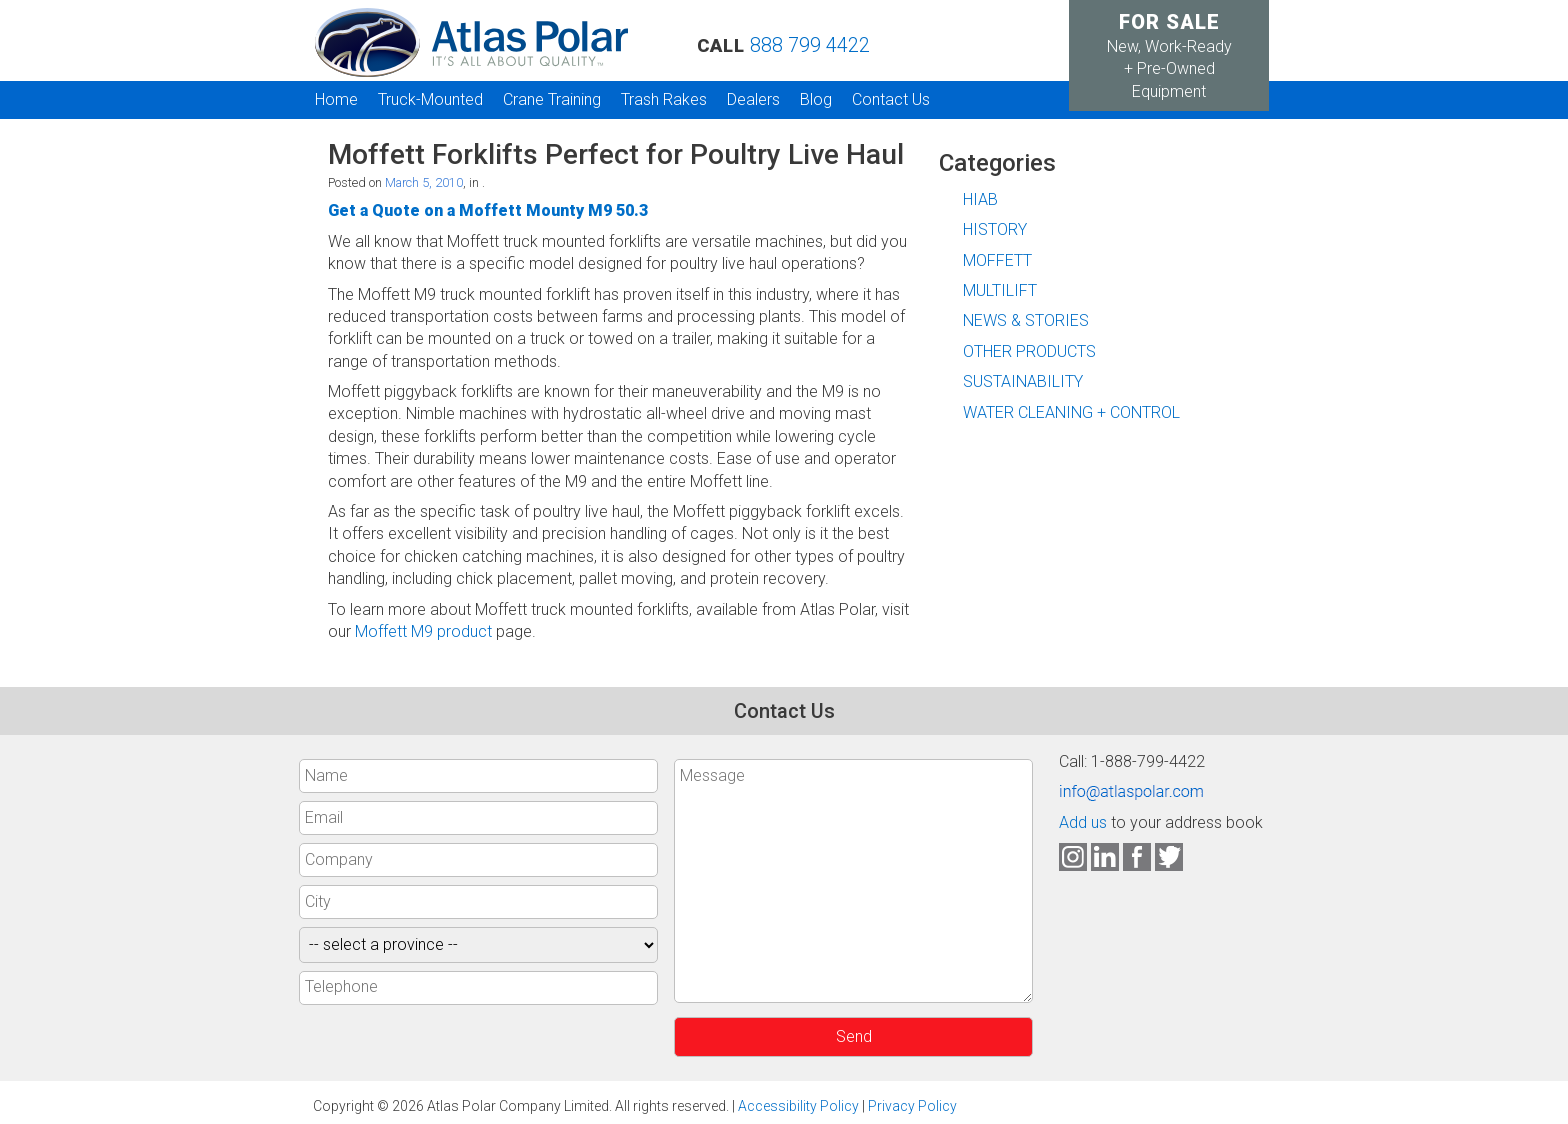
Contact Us (891, 99)
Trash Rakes (664, 99)
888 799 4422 (810, 45)
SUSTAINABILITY (1023, 381)
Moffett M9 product (423, 631)
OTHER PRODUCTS (1029, 351)
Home (336, 99)
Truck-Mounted (430, 99)
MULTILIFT (1000, 290)
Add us (1083, 822)
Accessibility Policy (798, 1106)
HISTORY (995, 229)
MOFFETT (997, 260)
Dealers (753, 99)
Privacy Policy (912, 1106)
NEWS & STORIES (1026, 320)
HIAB (980, 199)
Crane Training (552, 99)
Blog (816, 99)
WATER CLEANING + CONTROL (1071, 412)
